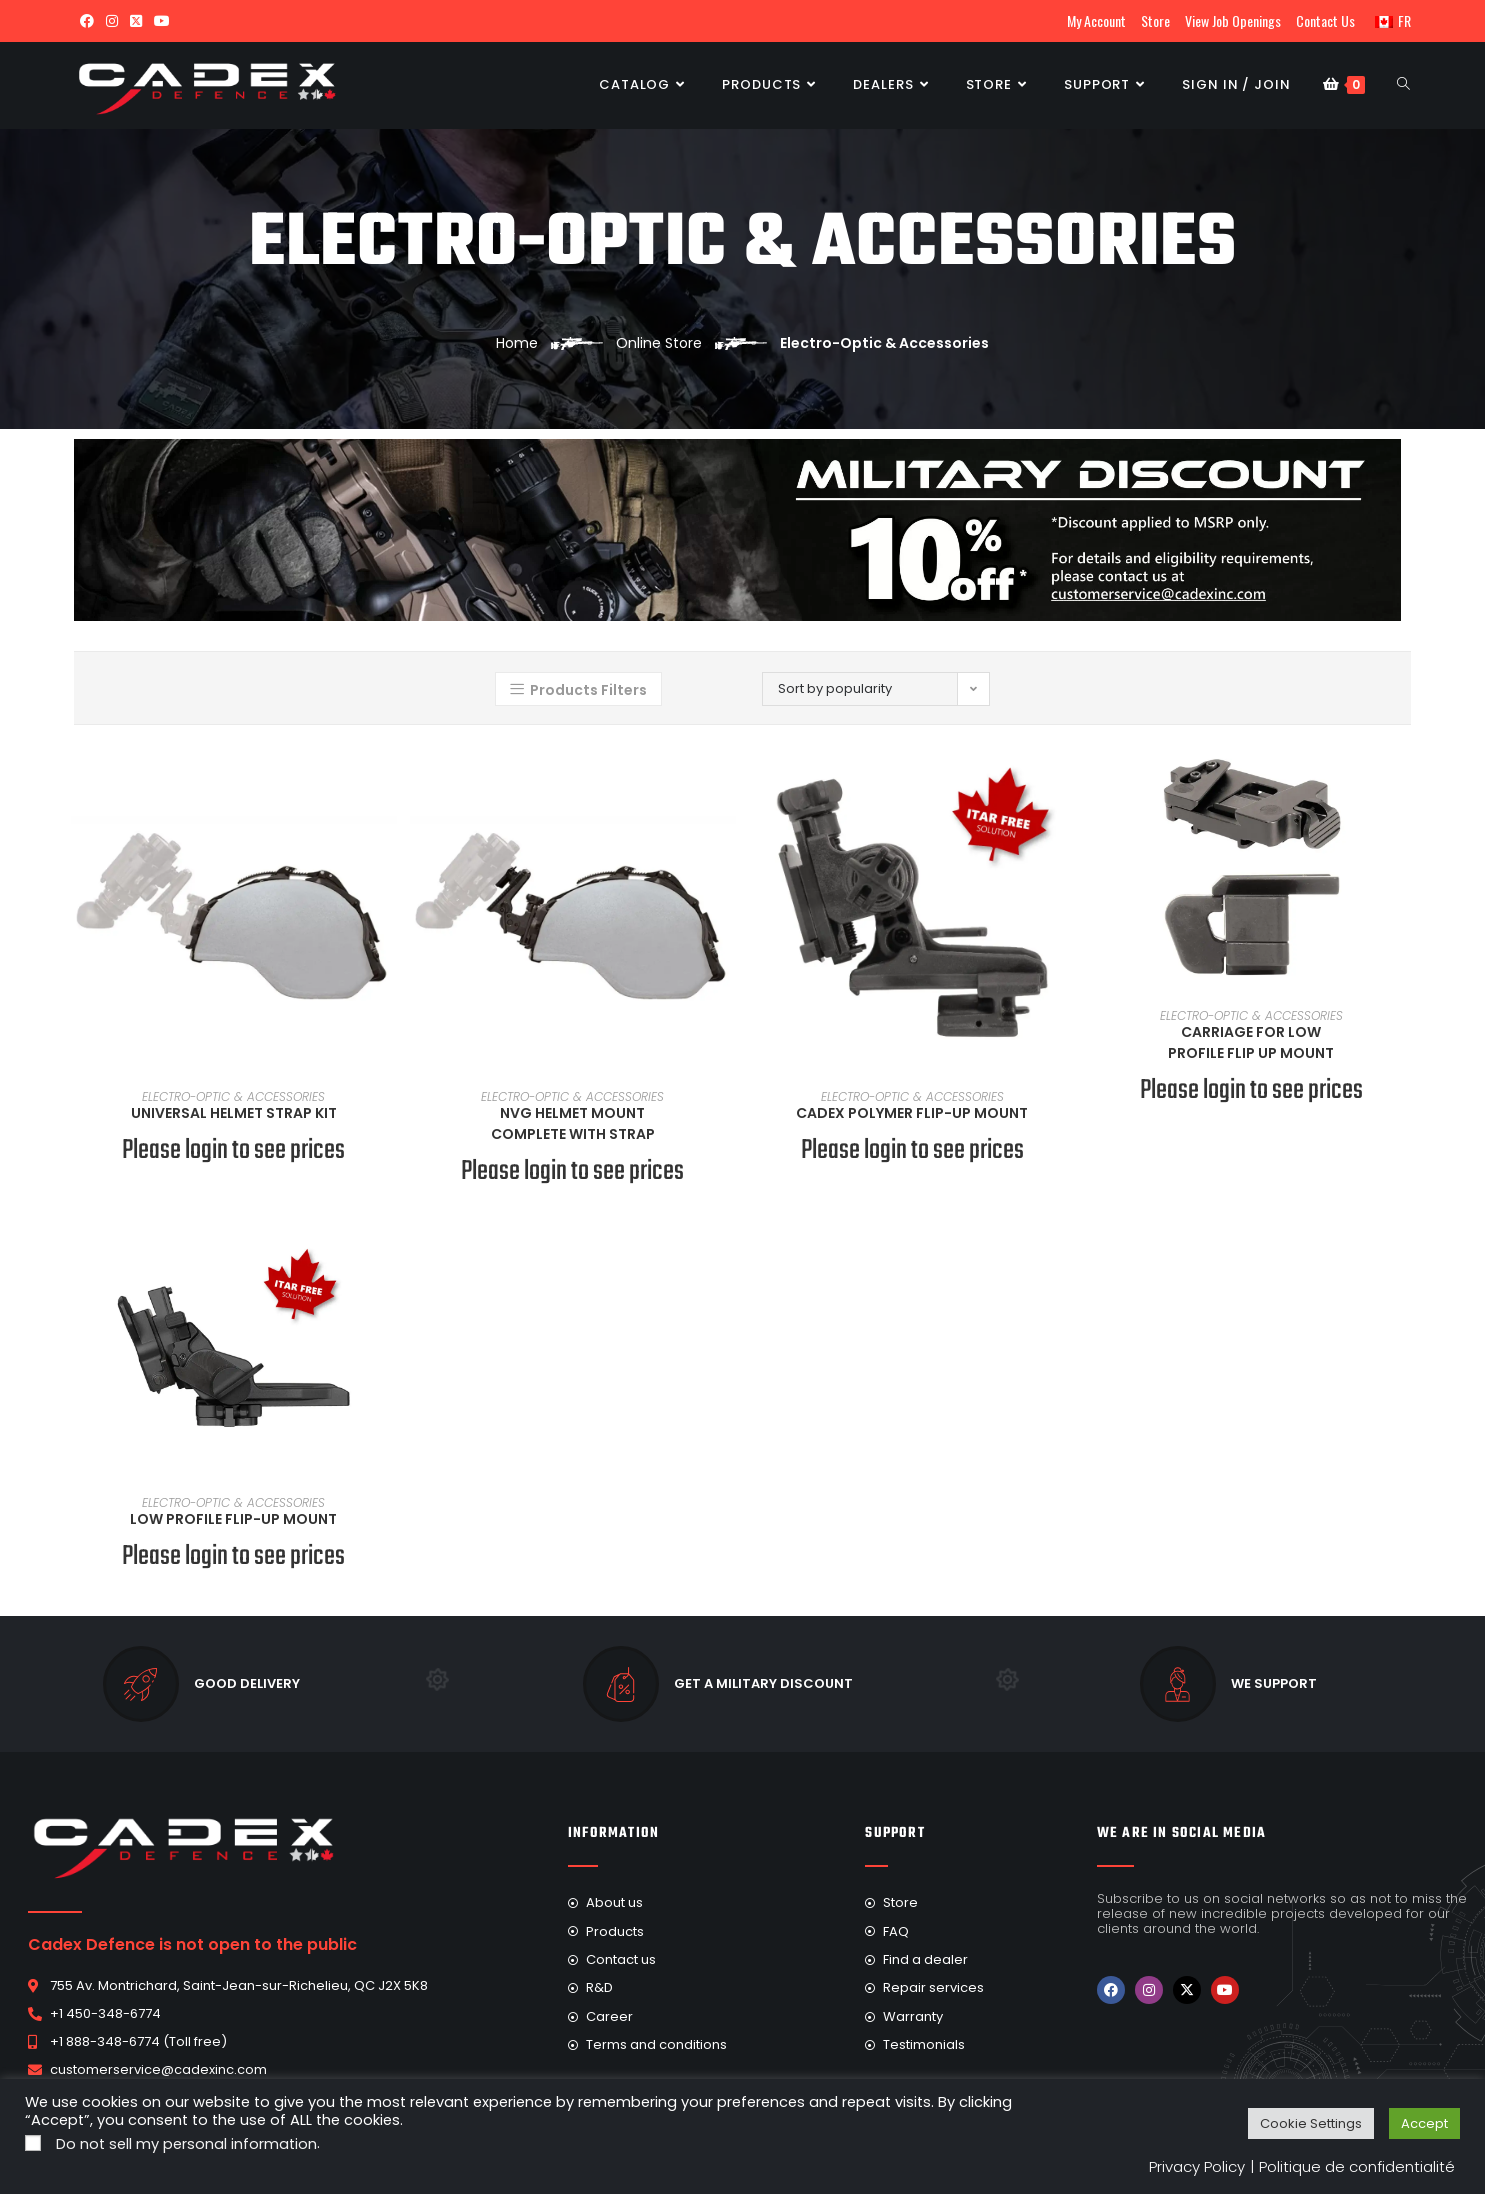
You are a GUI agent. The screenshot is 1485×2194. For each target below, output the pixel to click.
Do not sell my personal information (186, 2144)
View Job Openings (1233, 20)
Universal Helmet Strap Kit (234, 1113)
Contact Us (1325, 20)
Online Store (659, 343)
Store (1155, 20)
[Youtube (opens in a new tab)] (162, 21)
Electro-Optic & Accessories (233, 1096)
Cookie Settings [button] (1311, 2123)
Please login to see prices (233, 1150)
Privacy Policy (1197, 2166)
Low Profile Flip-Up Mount (233, 1519)
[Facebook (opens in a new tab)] (87, 21)
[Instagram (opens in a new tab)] (112, 21)
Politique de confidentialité (1357, 2166)
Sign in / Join (1236, 84)
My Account (1096, 20)
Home (517, 343)
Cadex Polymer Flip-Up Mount (912, 1113)
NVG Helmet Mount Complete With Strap (573, 1123)
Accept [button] (1424, 2123)
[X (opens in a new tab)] (136, 21)
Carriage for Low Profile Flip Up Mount (1251, 1042)
